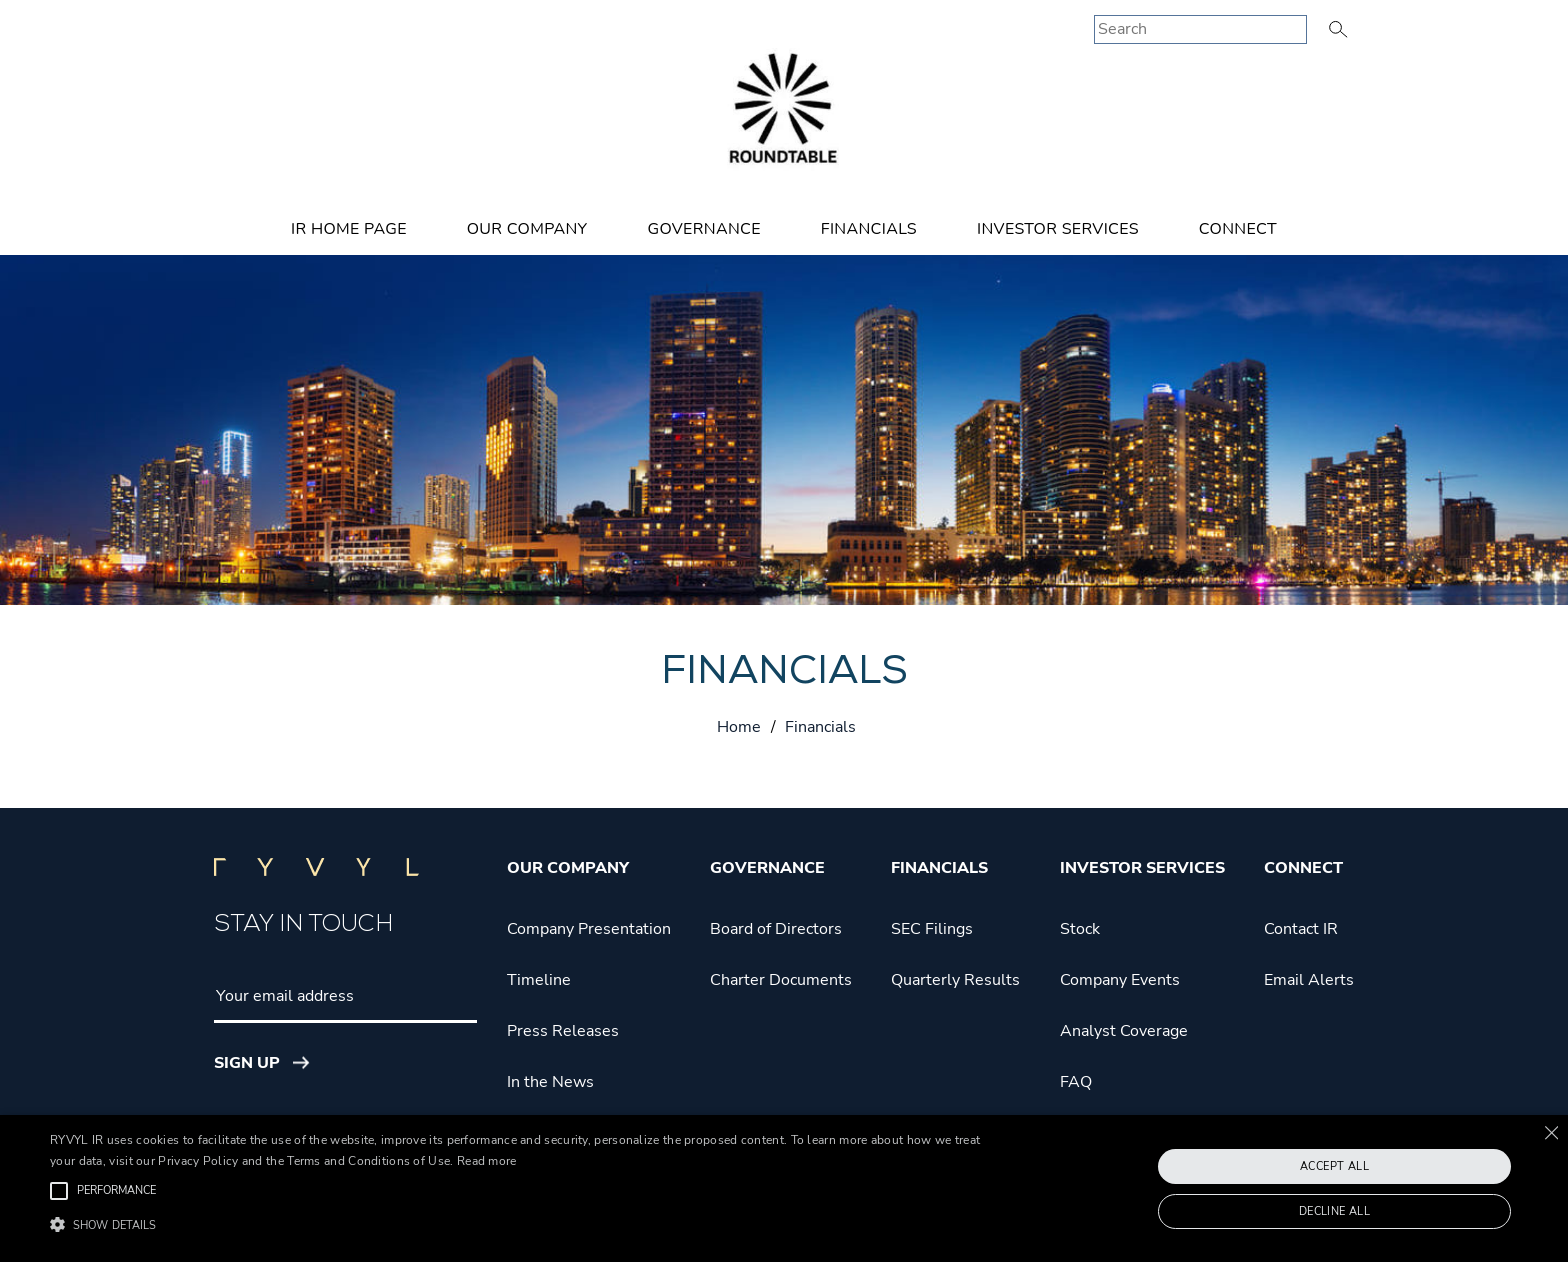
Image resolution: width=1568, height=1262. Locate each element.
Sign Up (247, 1063)
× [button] (1550, 1132)
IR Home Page (349, 229)
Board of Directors (776, 929)
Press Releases (563, 1031)
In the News (550, 1082)
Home (739, 727)
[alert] (784, 1188)
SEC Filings (932, 929)
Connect (1238, 229)
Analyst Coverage (1124, 1031)
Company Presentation (589, 929)
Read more (487, 1161)
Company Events (1120, 980)
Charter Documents (781, 980)
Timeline (539, 980)
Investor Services (1058, 229)
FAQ (1076, 1082)
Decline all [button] (1334, 1211)
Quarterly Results (955, 980)
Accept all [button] (1334, 1166)
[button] (527, 1225)
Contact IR (1301, 929)
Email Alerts (1309, 980)
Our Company (527, 229)
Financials (869, 229)
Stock (1080, 929)
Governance (703, 229)
